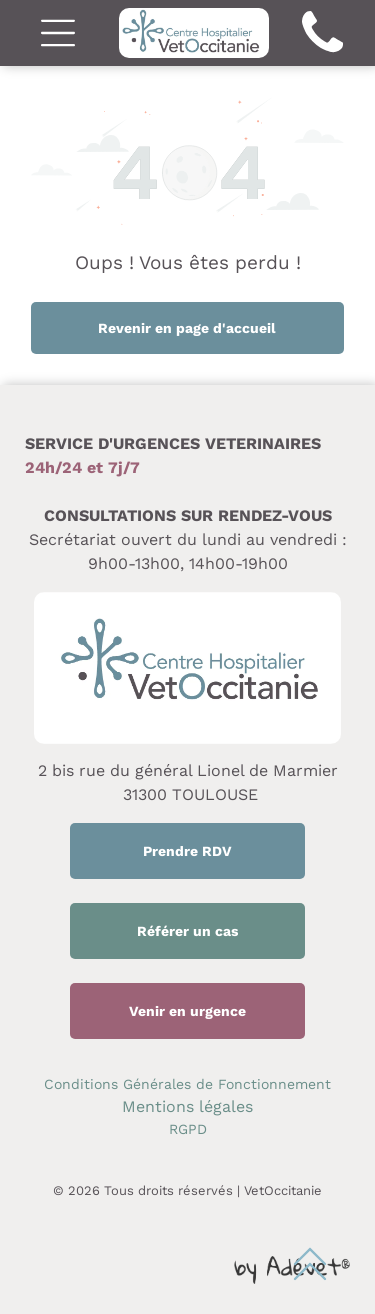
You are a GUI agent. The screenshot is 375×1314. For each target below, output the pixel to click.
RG (178, 1129)
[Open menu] (58, 33)
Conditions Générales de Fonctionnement (187, 1084)
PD (197, 1129)
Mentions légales (187, 1106)
